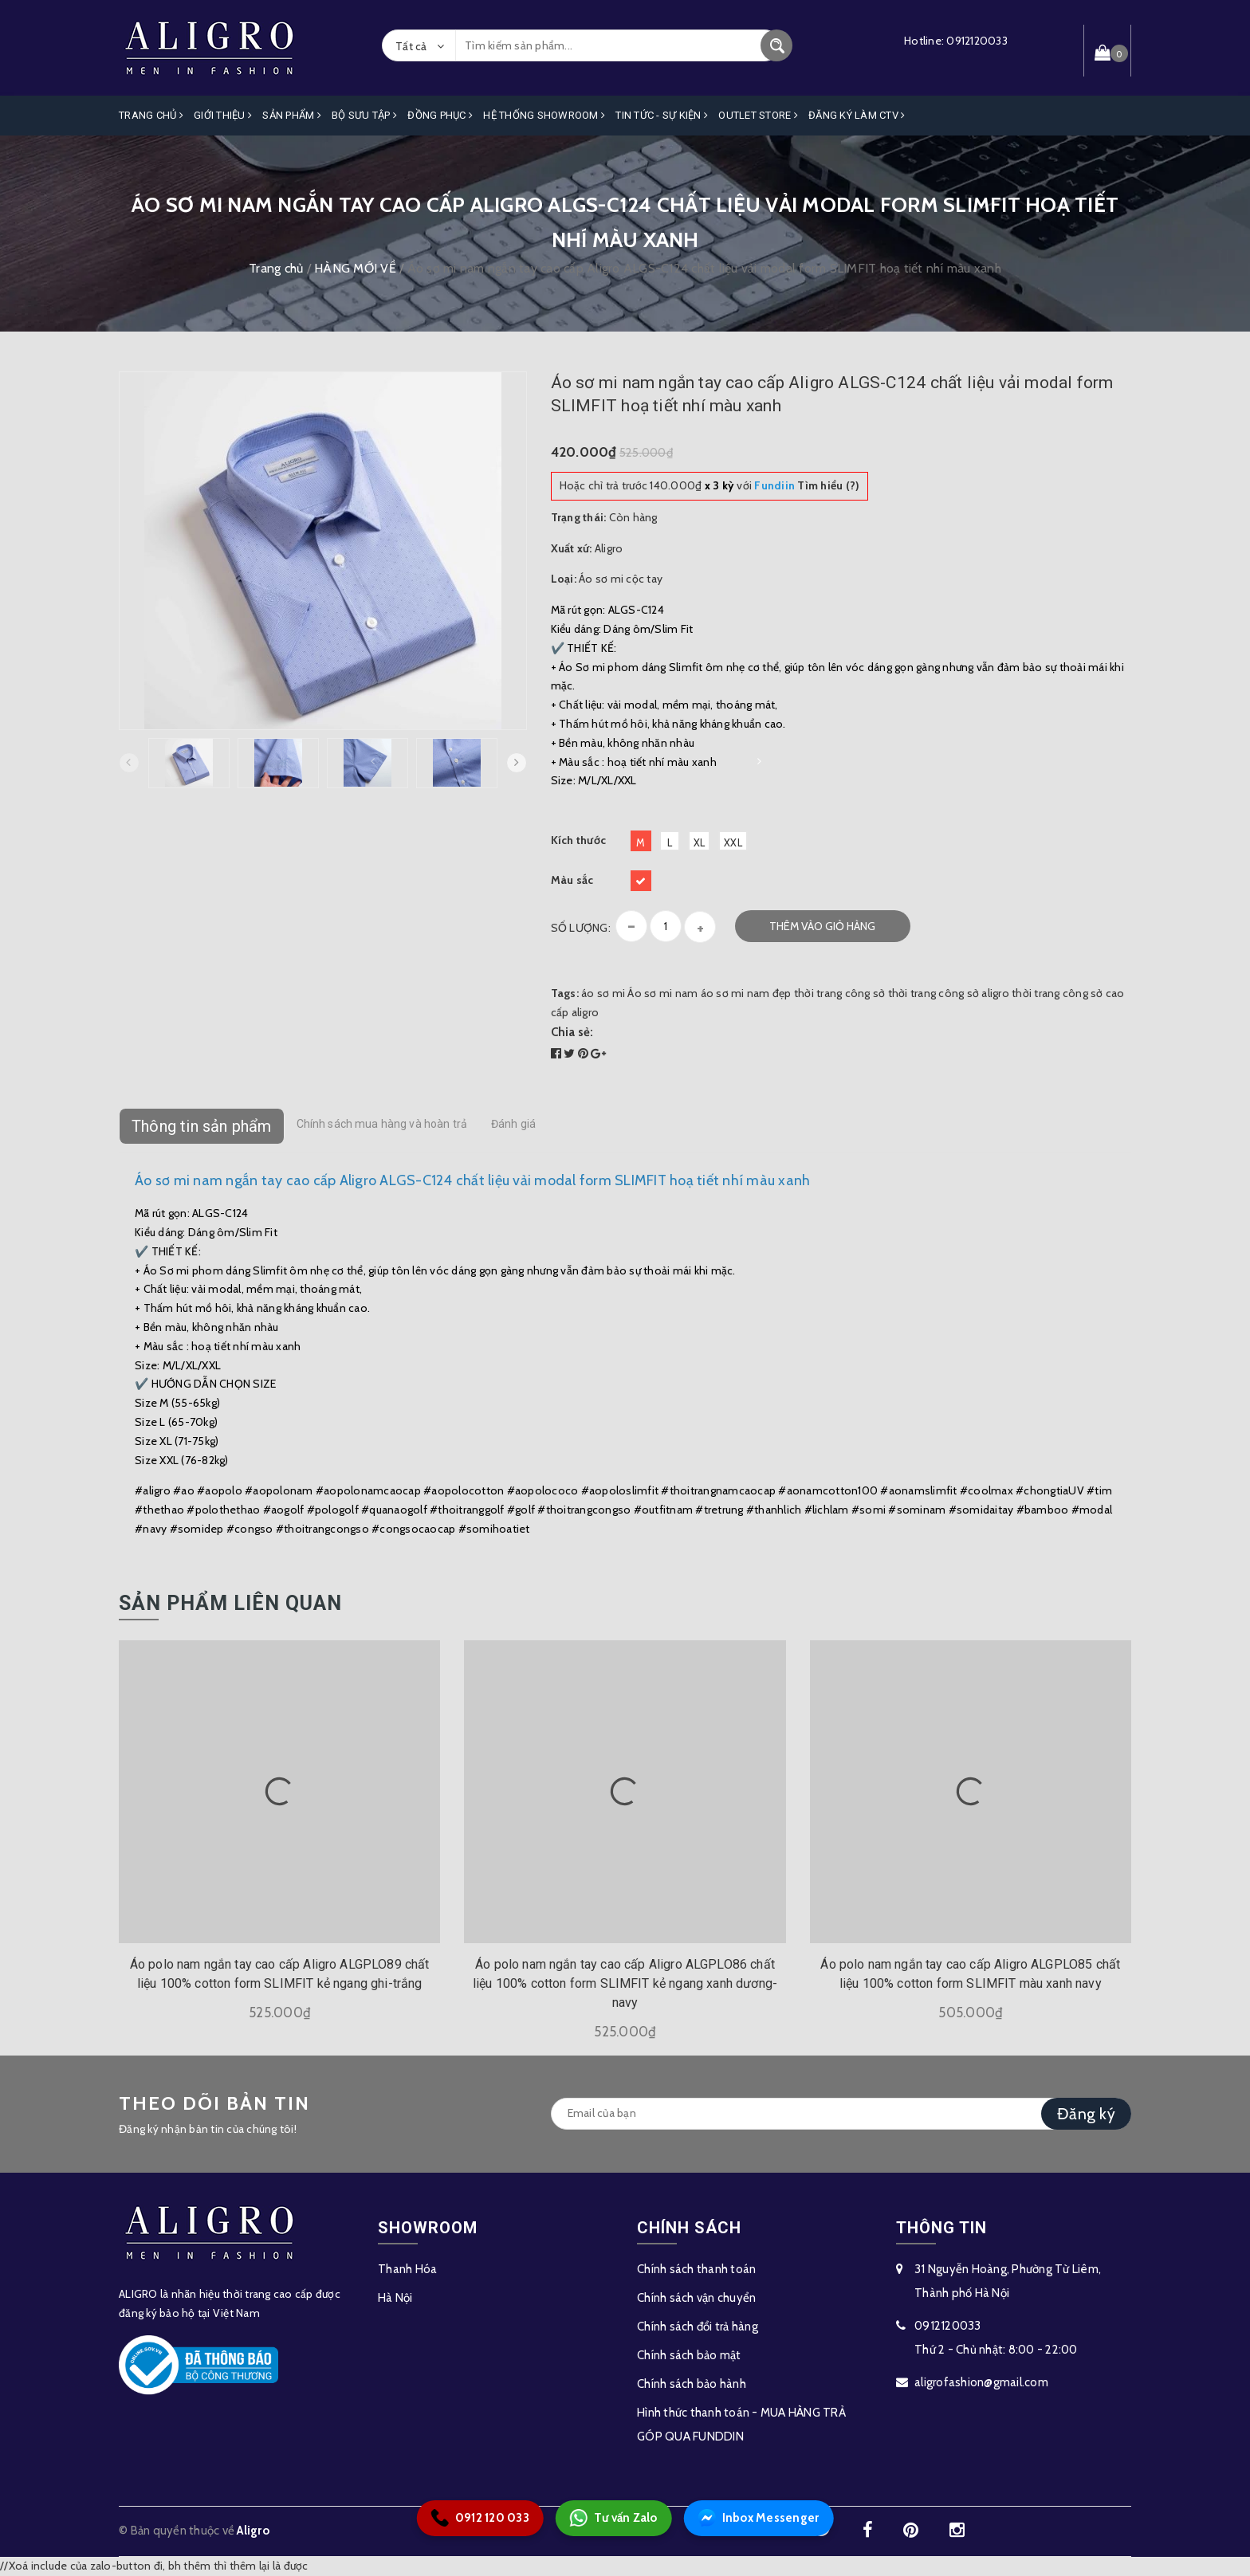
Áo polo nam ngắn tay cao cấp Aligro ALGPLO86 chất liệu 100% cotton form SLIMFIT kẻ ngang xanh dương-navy (625, 1983)
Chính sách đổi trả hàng (697, 2326)
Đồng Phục (440, 115)
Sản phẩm (291, 115)
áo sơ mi (603, 993)
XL (700, 842)
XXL (733, 842)
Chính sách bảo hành (691, 2384)
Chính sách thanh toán (696, 2269)
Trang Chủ (151, 115)
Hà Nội (395, 2298)
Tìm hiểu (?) (806, 485)
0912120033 (977, 40)
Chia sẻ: (572, 1032)
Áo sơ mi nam (662, 993)
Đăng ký (1086, 2113)
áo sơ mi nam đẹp (746, 993)
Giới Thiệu (223, 115)
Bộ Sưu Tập (364, 115)
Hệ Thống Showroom (544, 115)
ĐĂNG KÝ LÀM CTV (856, 115)
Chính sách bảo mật (689, 2355)
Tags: (566, 993)
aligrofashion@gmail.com (981, 2382)
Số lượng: (581, 928)
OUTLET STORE (758, 115)
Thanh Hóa (407, 2269)
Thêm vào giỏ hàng (822, 926)
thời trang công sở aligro (948, 993)
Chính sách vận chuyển (696, 2298)
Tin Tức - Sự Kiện (661, 115)
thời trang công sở (840, 993)
